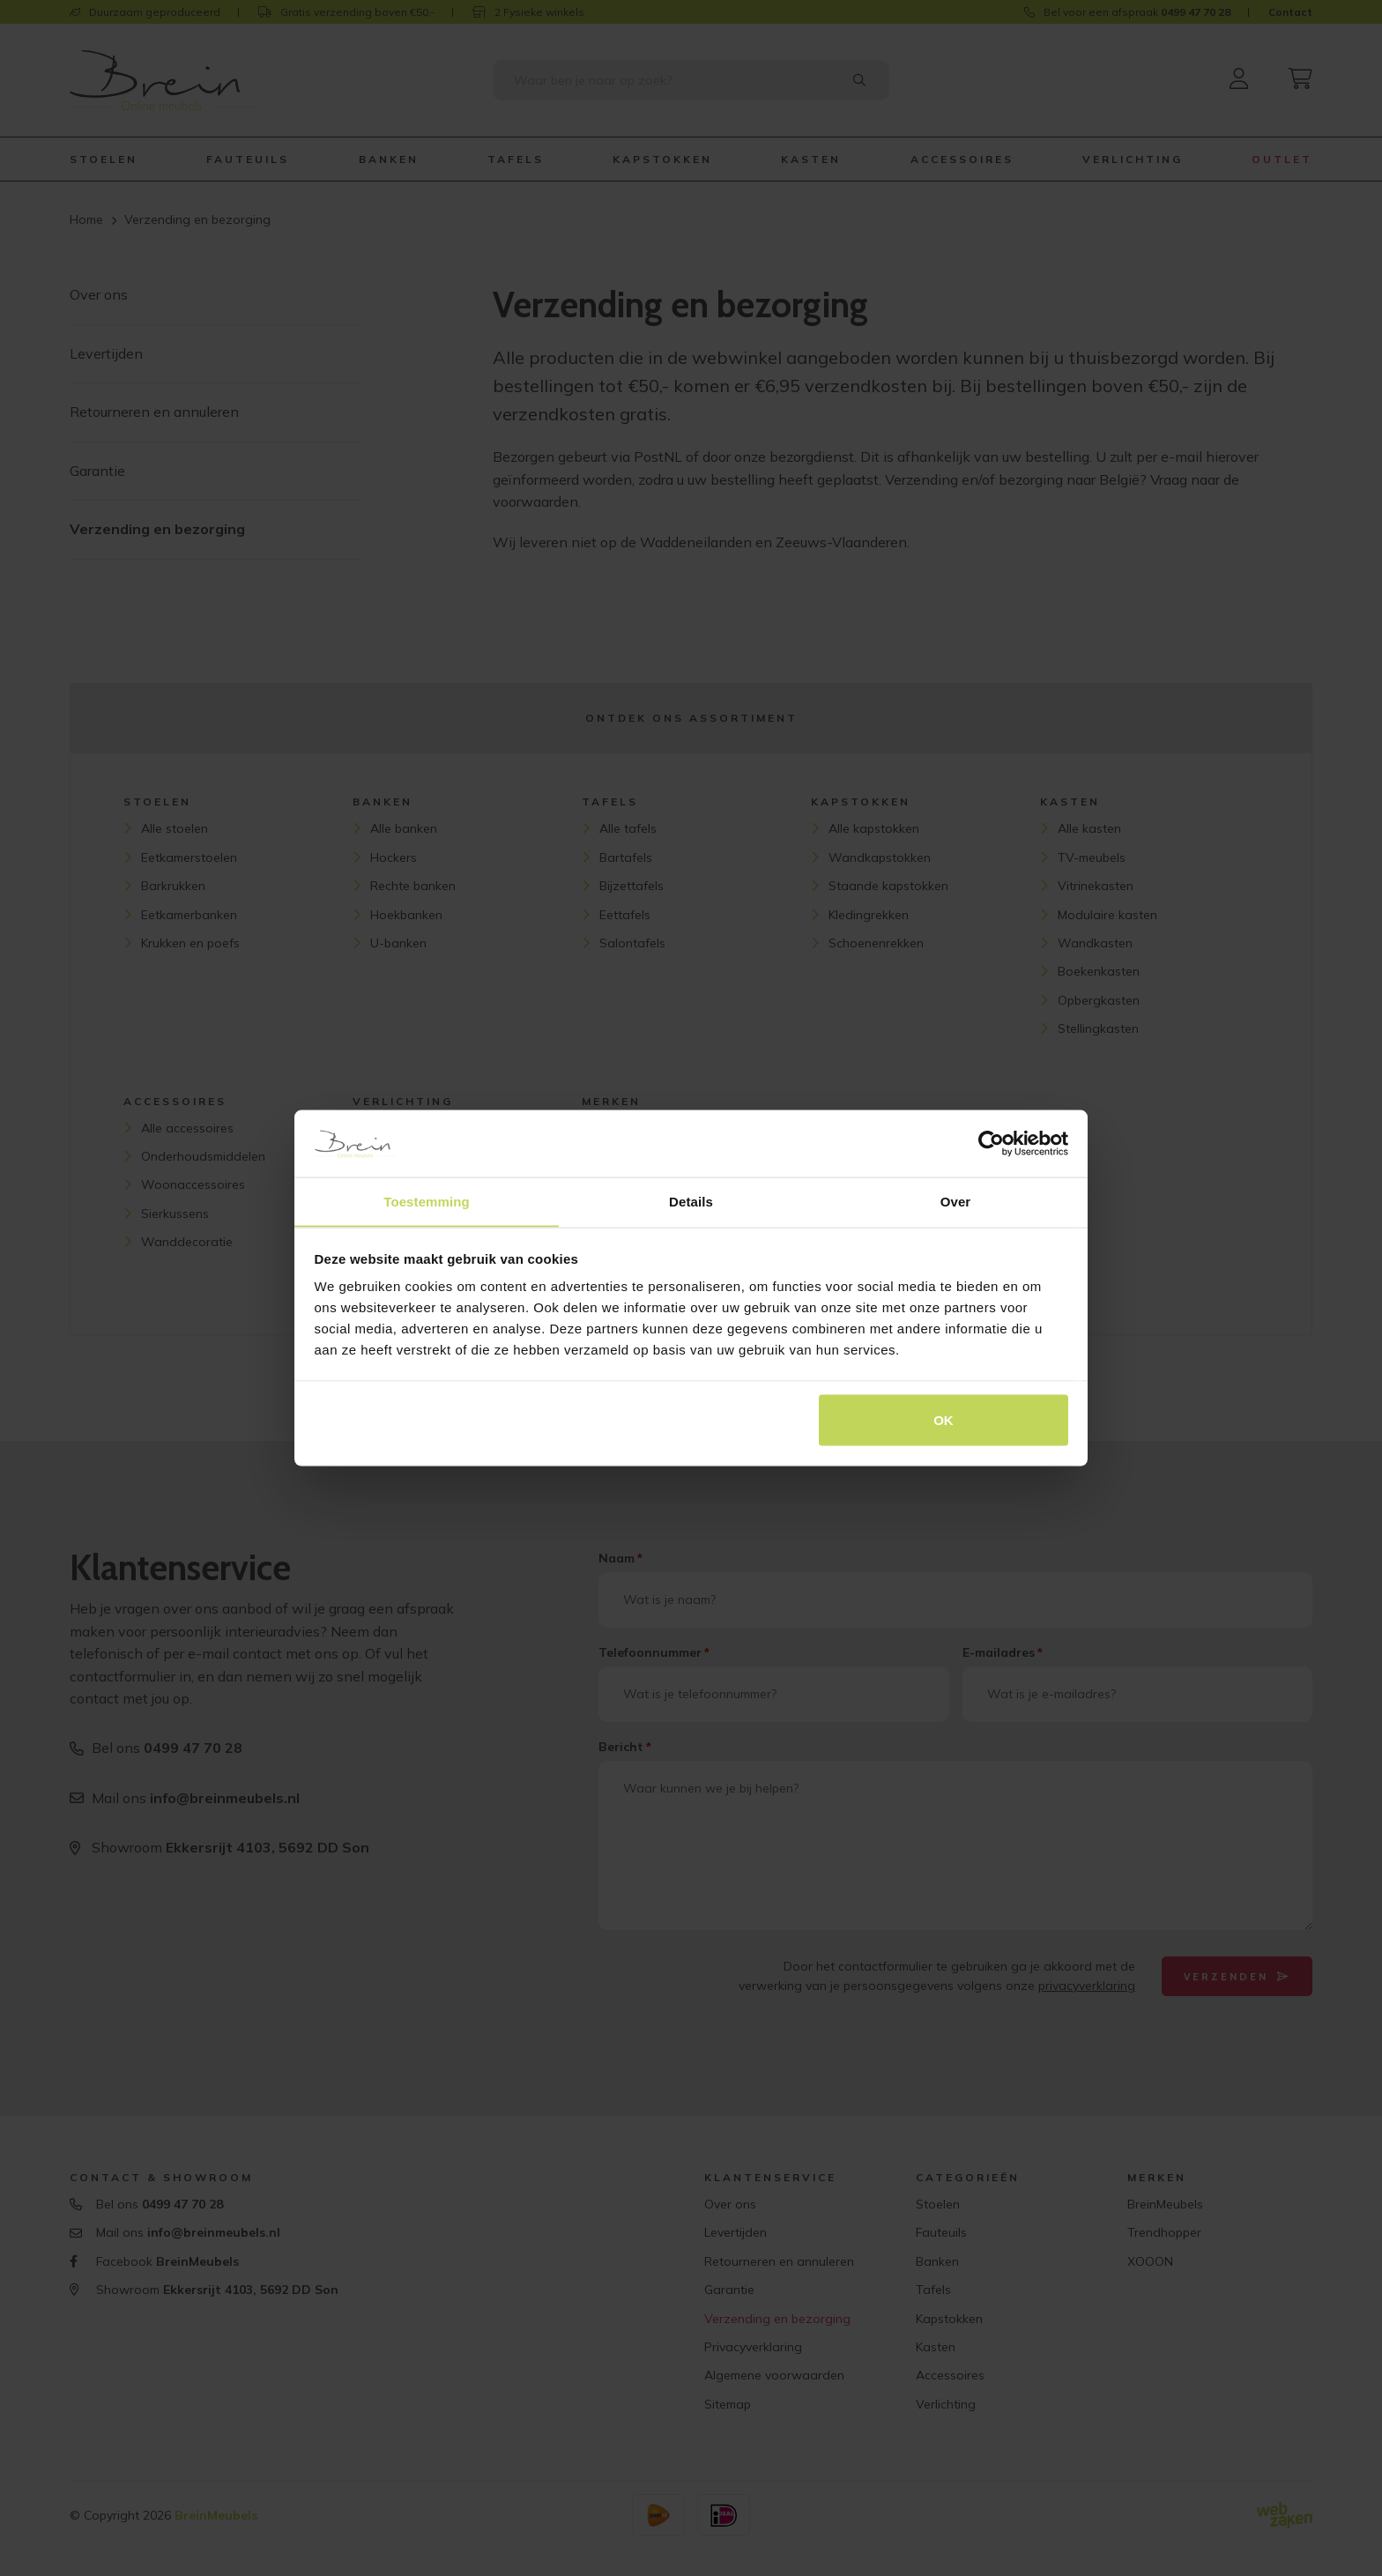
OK (943, 1420)
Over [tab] (955, 1200)
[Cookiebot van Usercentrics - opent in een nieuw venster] (991, 1143)
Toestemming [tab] (426, 1200)
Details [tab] (691, 1200)
